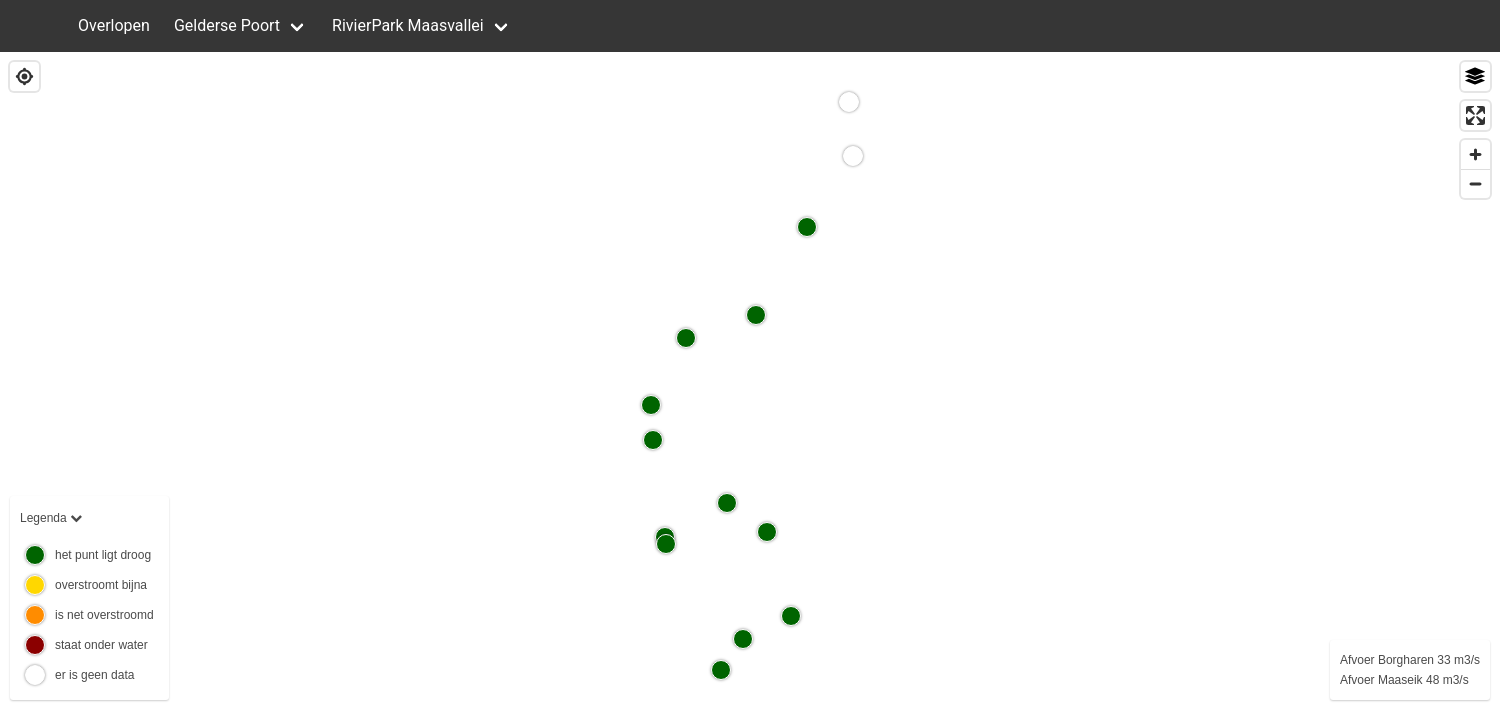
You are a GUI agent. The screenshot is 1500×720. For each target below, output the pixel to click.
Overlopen (114, 25)
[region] (750, 386)
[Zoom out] (1475, 183)
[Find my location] (24, 76)
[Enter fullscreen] (1475, 115)
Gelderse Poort (227, 25)
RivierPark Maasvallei (408, 25)
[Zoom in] (1475, 154)
